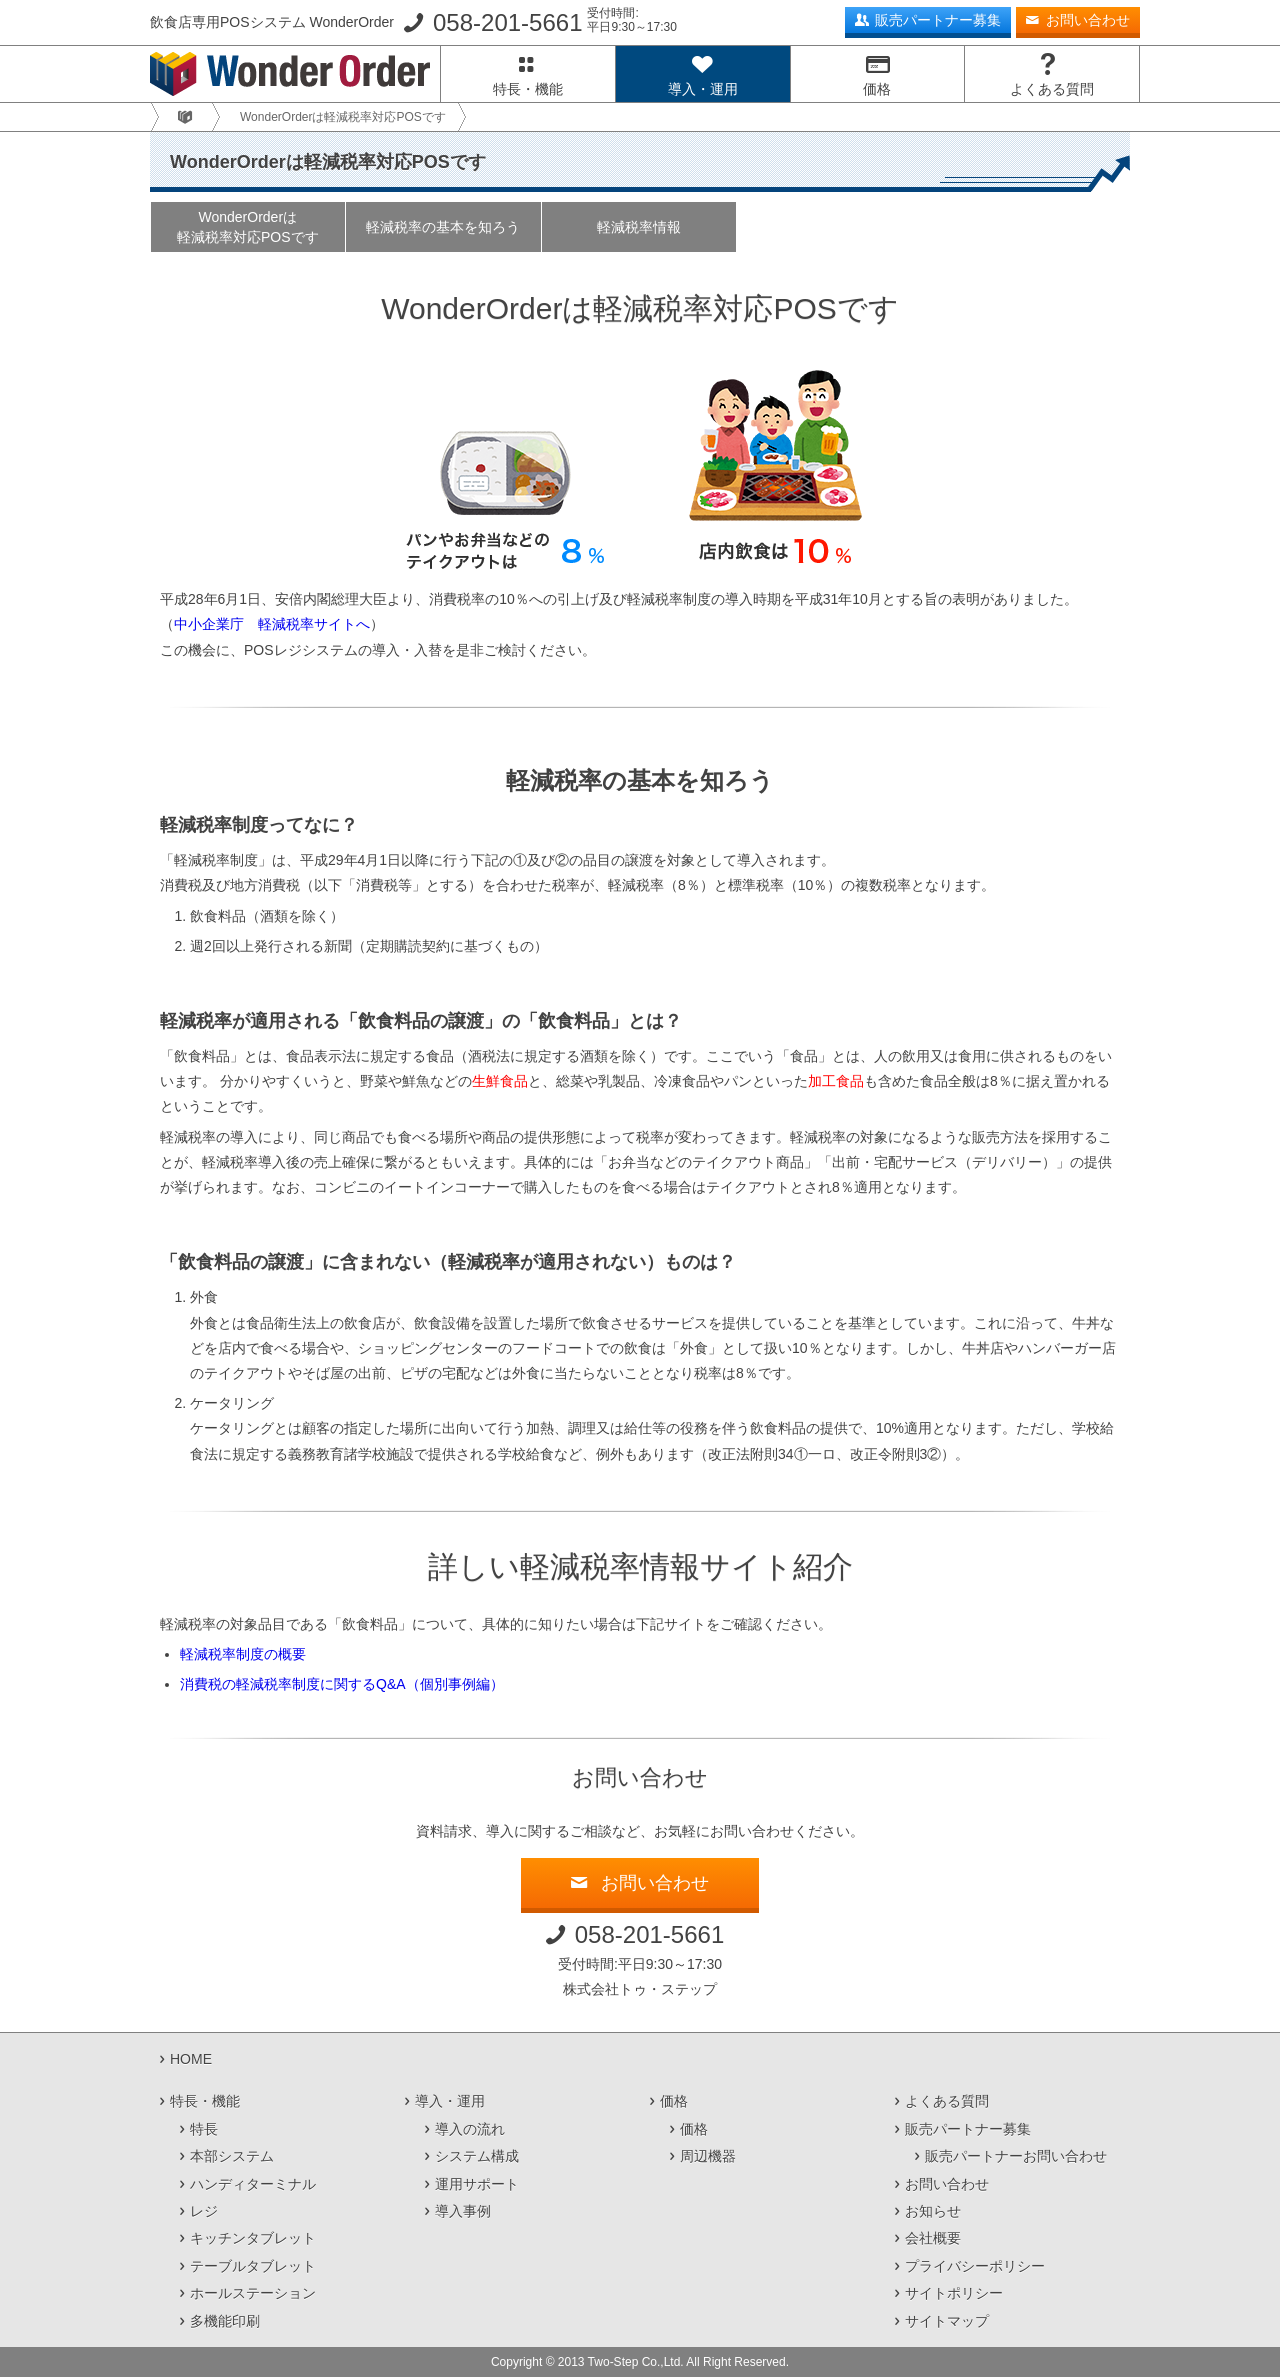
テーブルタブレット (253, 2266)
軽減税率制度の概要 (243, 1654)
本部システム (232, 2156)
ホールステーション (253, 2293)
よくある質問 (1052, 89)
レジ (204, 2211)
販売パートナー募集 (938, 20)
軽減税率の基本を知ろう (443, 227)
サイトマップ (947, 2321)
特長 (204, 2129)
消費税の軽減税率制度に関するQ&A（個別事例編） (342, 1684)
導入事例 (463, 2211)
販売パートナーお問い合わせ (1016, 2156)
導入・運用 (703, 89)
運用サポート (477, 2184)
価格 (877, 89)
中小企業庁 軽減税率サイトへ (272, 624)
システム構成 (477, 2156)
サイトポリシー (954, 2293)
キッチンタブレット (253, 2238)
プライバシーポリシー (975, 2266)
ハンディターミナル (253, 2184)
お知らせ (933, 2211)
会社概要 (933, 2238)
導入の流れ (470, 2129)
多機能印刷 (225, 2321)
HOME (191, 2059)
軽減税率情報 (639, 227)
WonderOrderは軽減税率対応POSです (248, 227)
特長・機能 (528, 89)
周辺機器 (708, 2156)
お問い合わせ (1088, 20)
